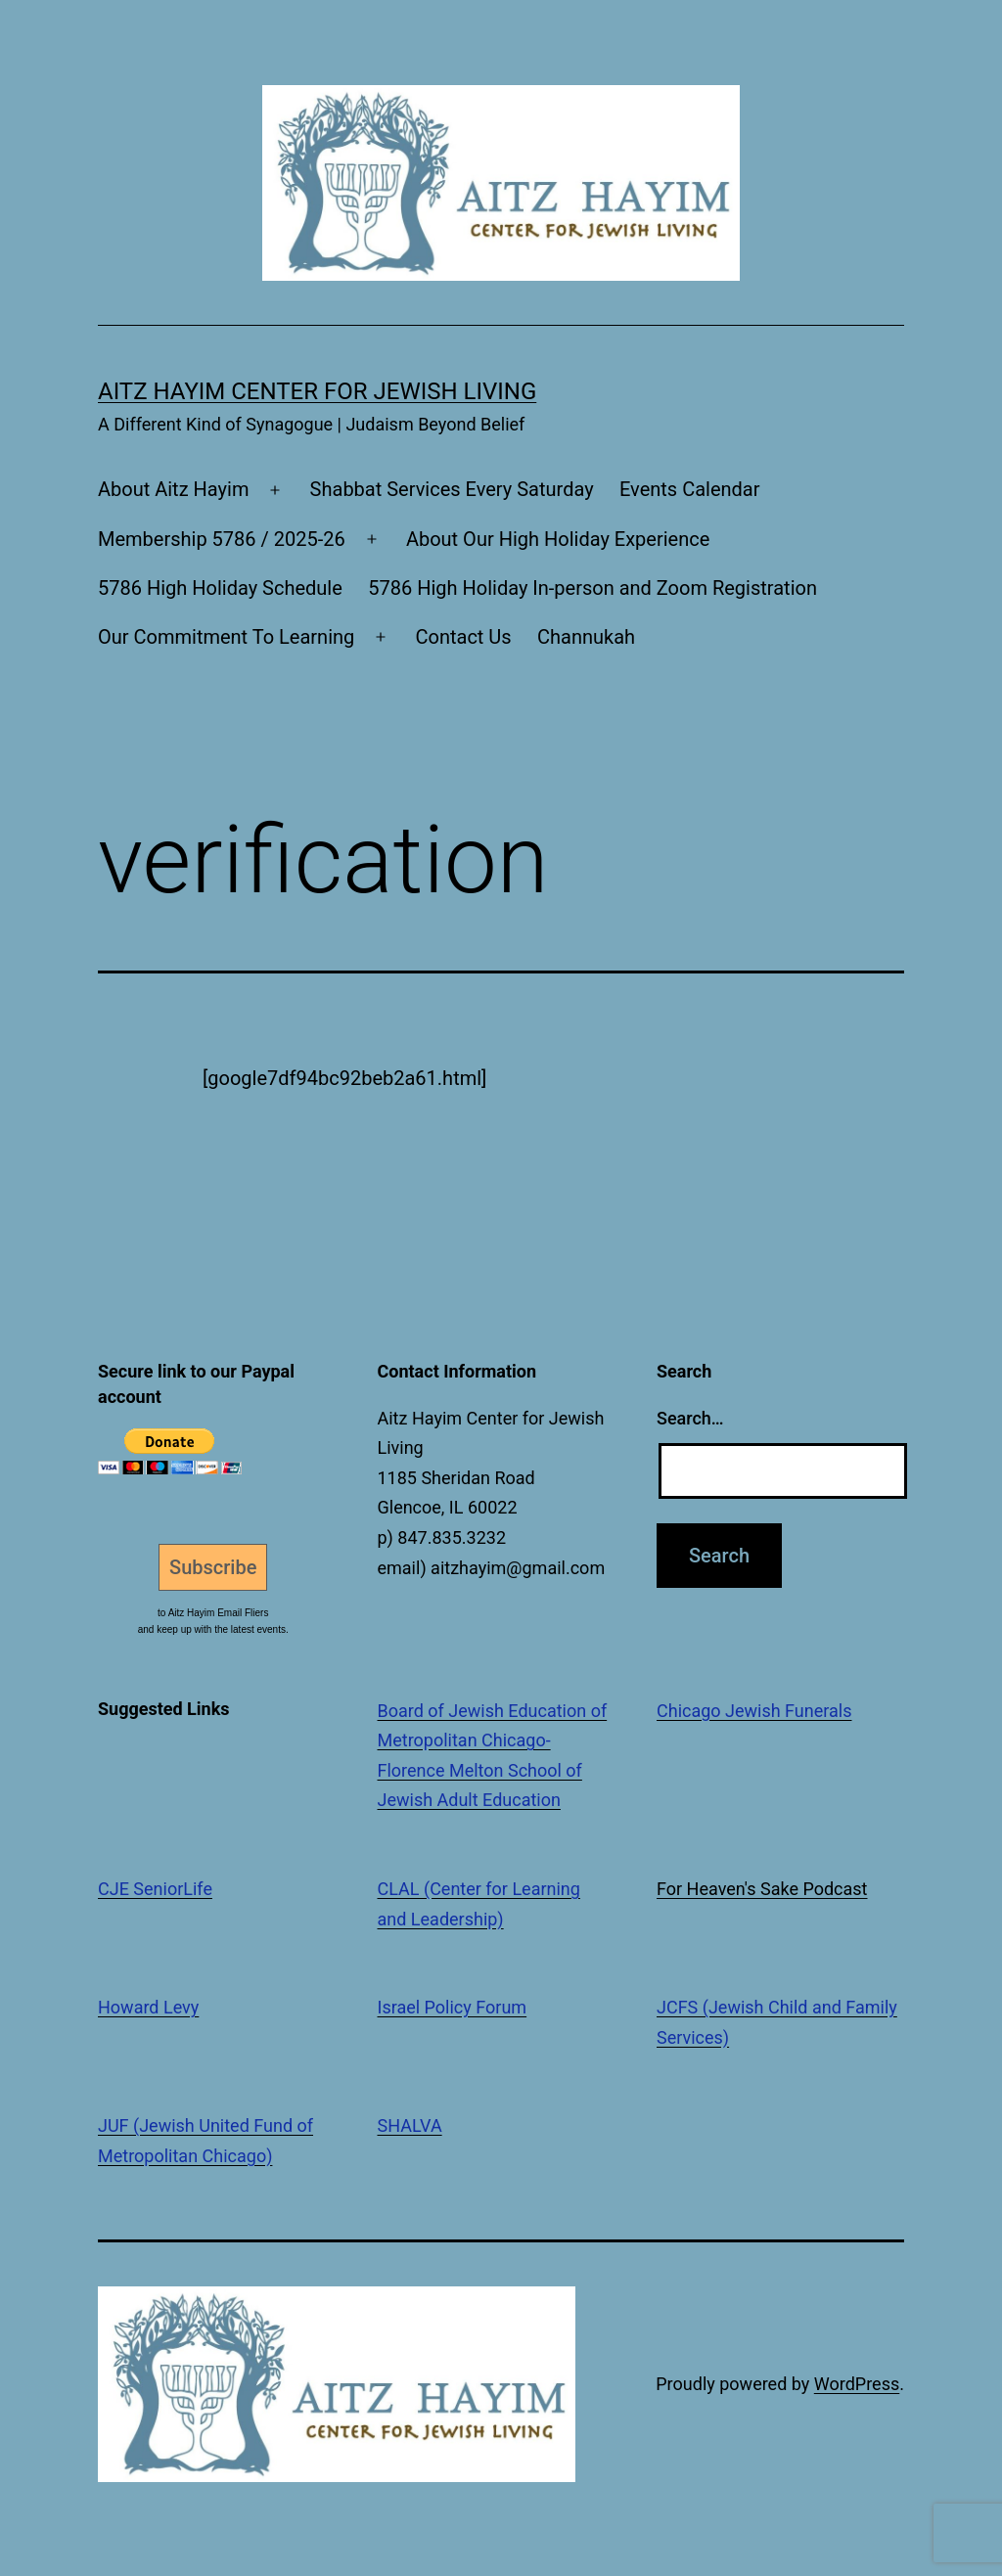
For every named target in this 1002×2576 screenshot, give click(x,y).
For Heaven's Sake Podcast (762, 1888)
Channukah (586, 637)
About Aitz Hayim (173, 489)
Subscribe (212, 1567)
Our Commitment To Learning (226, 637)
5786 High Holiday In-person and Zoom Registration (592, 588)
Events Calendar (689, 489)
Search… (690, 1418)
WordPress (856, 2383)
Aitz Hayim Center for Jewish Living (317, 391)
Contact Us (463, 637)
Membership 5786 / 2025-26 (221, 539)
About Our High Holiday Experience (557, 539)
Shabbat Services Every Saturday (452, 489)
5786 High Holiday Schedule (220, 588)
